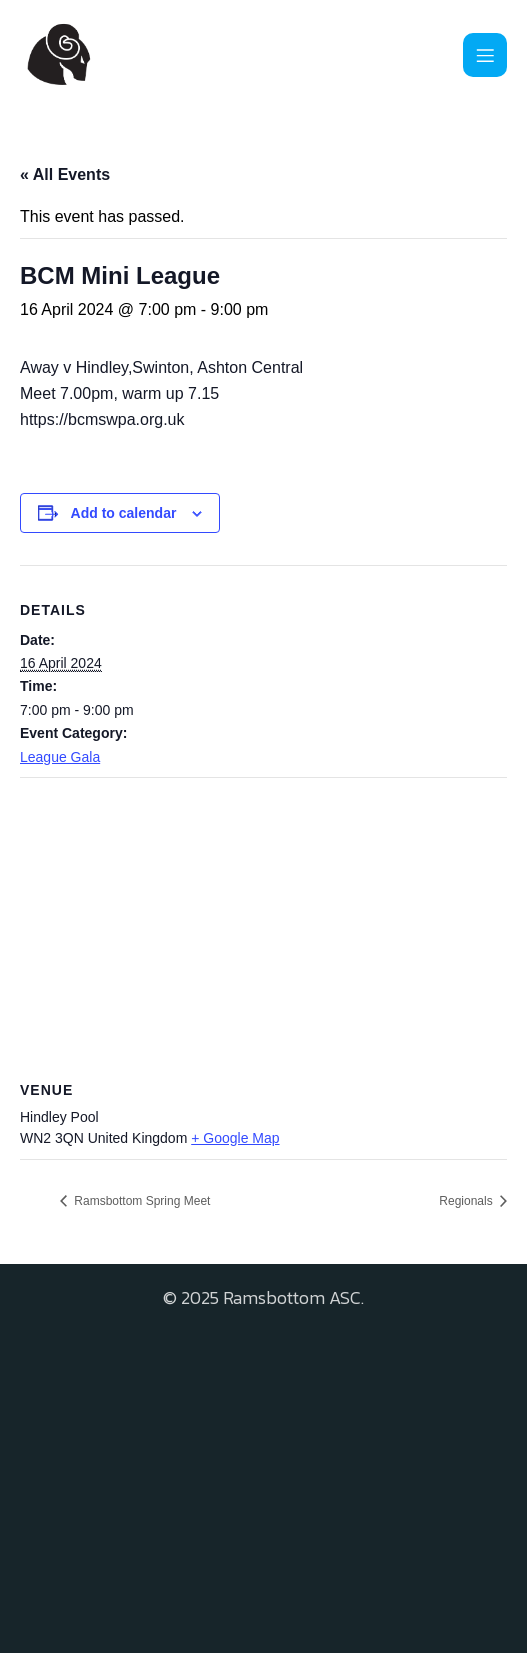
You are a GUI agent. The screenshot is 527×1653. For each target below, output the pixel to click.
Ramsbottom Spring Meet (140, 1201)
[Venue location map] (263, 922)
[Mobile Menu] (485, 55)
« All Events (65, 174)
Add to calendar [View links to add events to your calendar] (124, 513)
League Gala (60, 757)
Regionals (467, 1201)
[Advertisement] (263, 1473)
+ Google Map (235, 1138)
